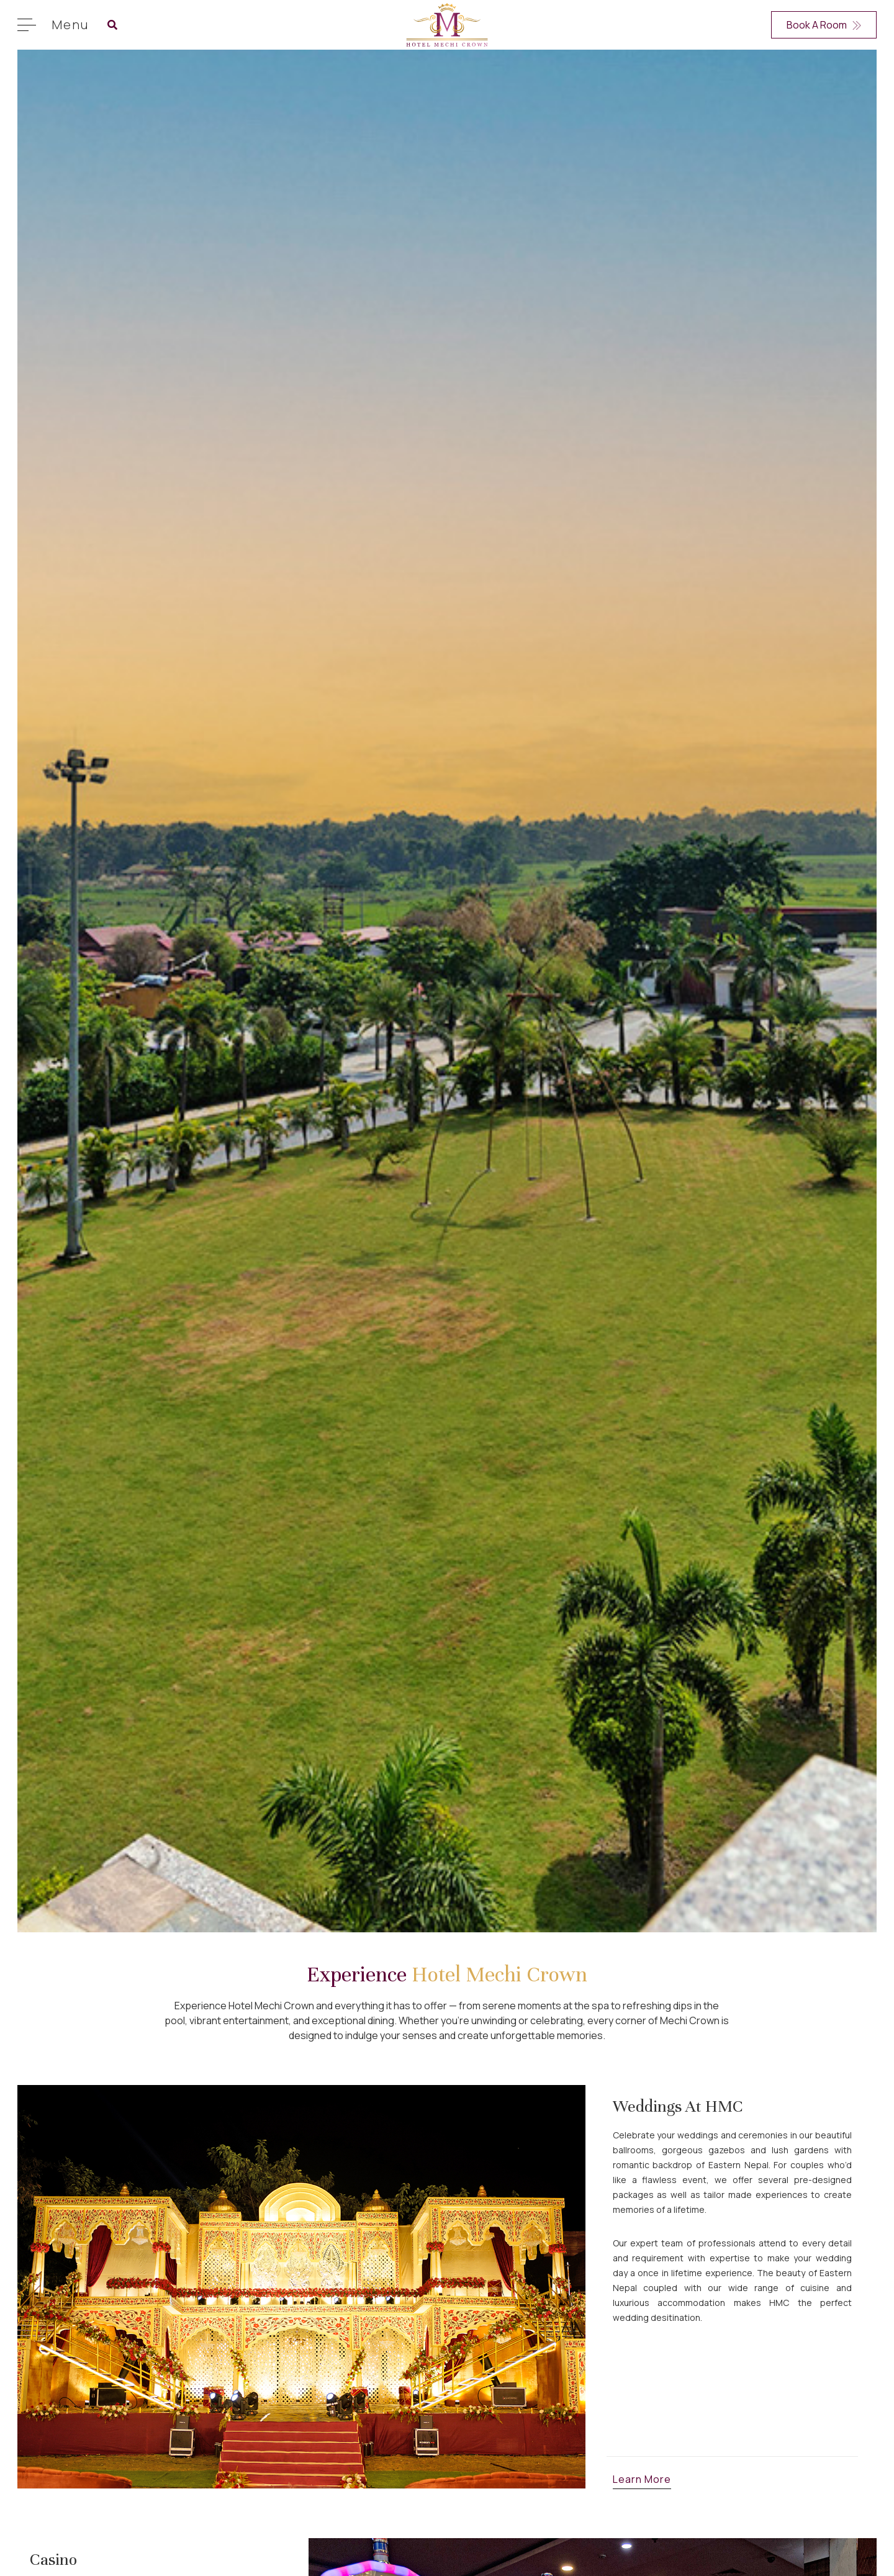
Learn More (642, 2479)
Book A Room (824, 25)
